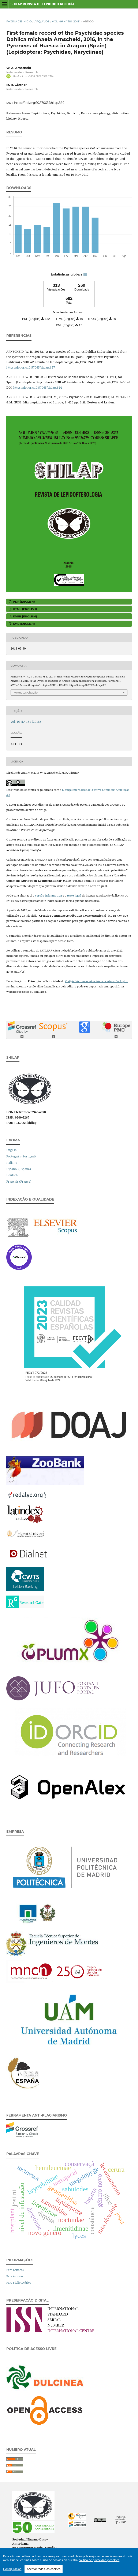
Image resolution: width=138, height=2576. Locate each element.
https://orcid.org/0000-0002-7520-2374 (32, 76)
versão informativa (48, 895)
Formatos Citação (26, 692)
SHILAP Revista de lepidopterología (43, 4)
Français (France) (18, 1181)
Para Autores (14, 2276)
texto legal (74, 895)
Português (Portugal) (21, 1156)
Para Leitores (15, 2270)
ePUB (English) (24, 616)
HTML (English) (24, 609)
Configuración (12, 2569)
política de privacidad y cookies (98, 2560)
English (11, 1150)
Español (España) (18, 1169)
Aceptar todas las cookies (43, 2569)
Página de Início (19, 21)
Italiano (11, 1163)
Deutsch (12, 1175)
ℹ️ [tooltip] (85, 274)
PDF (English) (23, 601)
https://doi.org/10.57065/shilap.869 (39, 103)
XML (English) (23, 623)
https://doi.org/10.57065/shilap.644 (37, 387)
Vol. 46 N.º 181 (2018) (66, 21)
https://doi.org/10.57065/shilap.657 (30, 367)
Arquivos (41, 21)
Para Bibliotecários (18, 2282)
